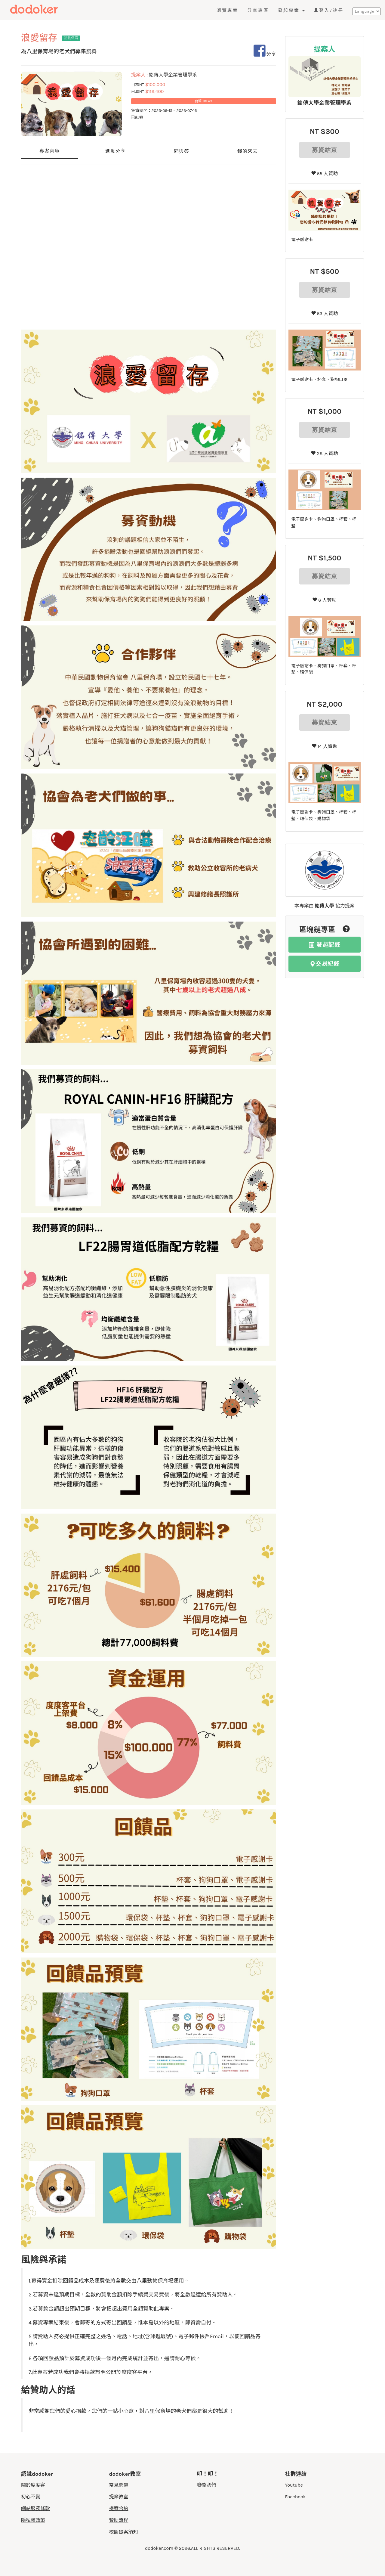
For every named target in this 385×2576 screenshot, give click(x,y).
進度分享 (115, 150)
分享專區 (258, 10)
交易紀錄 (325, 963)
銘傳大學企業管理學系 (324, 103)
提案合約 (118, 2508)
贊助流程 (118, 2520)
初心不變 (30, 2497)
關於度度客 (33, 2485)
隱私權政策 (33, 2520)
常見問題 (118, 2485)
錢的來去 (247, 150)
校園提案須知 (123, 2532)
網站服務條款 (35, 2508)
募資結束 (324, 150)
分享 (265, 54)
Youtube (294, 2485)
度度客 (47, 9)
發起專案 (291, 10)
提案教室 (118, 2497)
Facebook (295, 2497)
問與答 (181, 150)
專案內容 (49, 150)
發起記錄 (324, 944)
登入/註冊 (328, 10)
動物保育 (71, 38)
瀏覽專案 (227, 10)
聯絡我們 (206, 2485)
